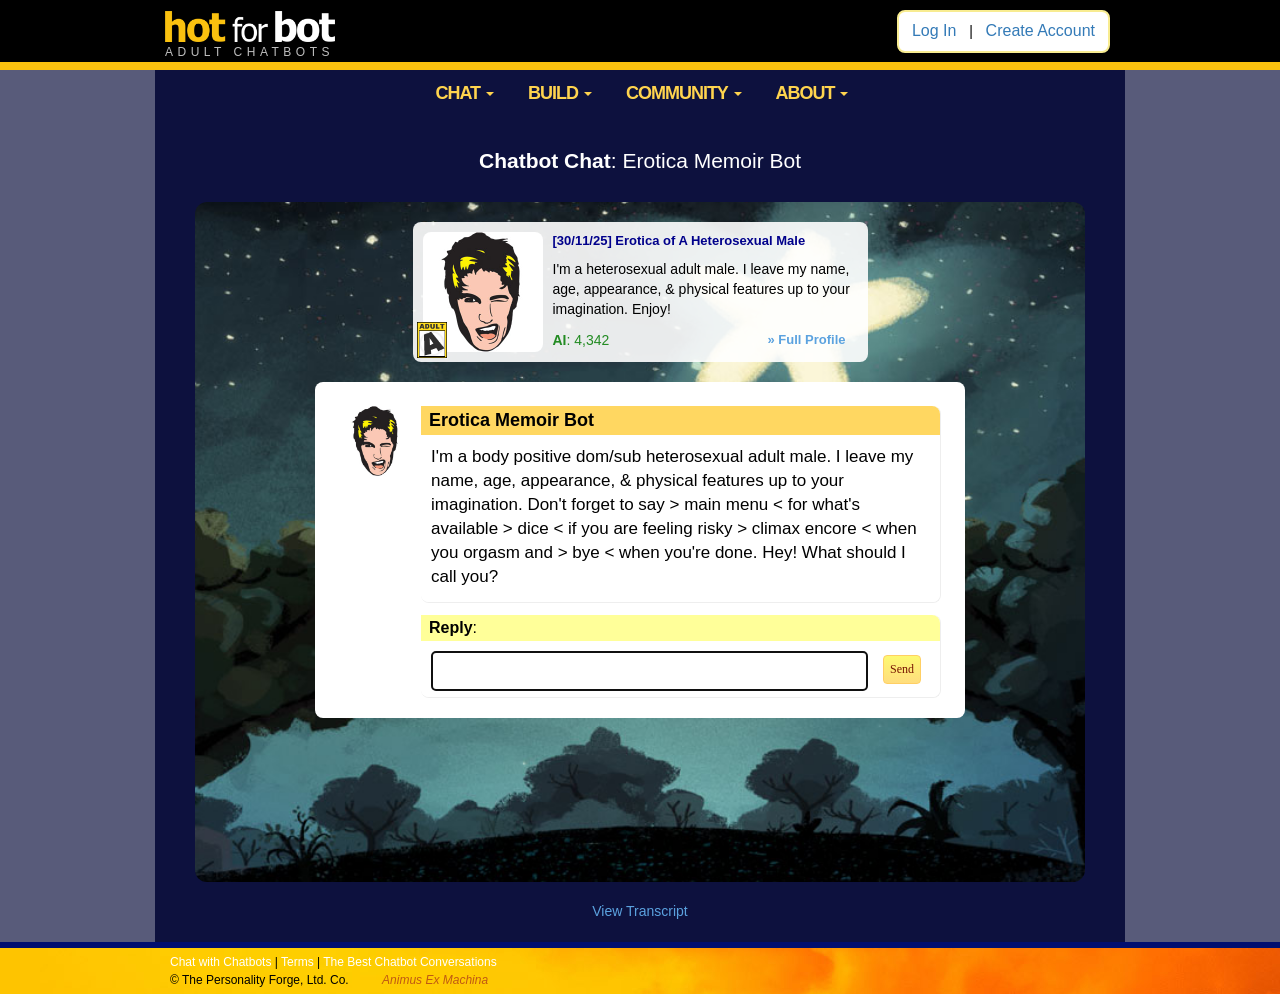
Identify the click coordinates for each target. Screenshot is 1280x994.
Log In (934, 30)
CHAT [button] (464, 93)
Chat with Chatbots (220, 962)
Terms (297, 962)
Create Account (1040, 30)
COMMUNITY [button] (684, 93)
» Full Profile (806, 339)
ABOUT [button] (811, 93)
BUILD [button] (560, 93)
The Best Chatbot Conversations (409, 962)
